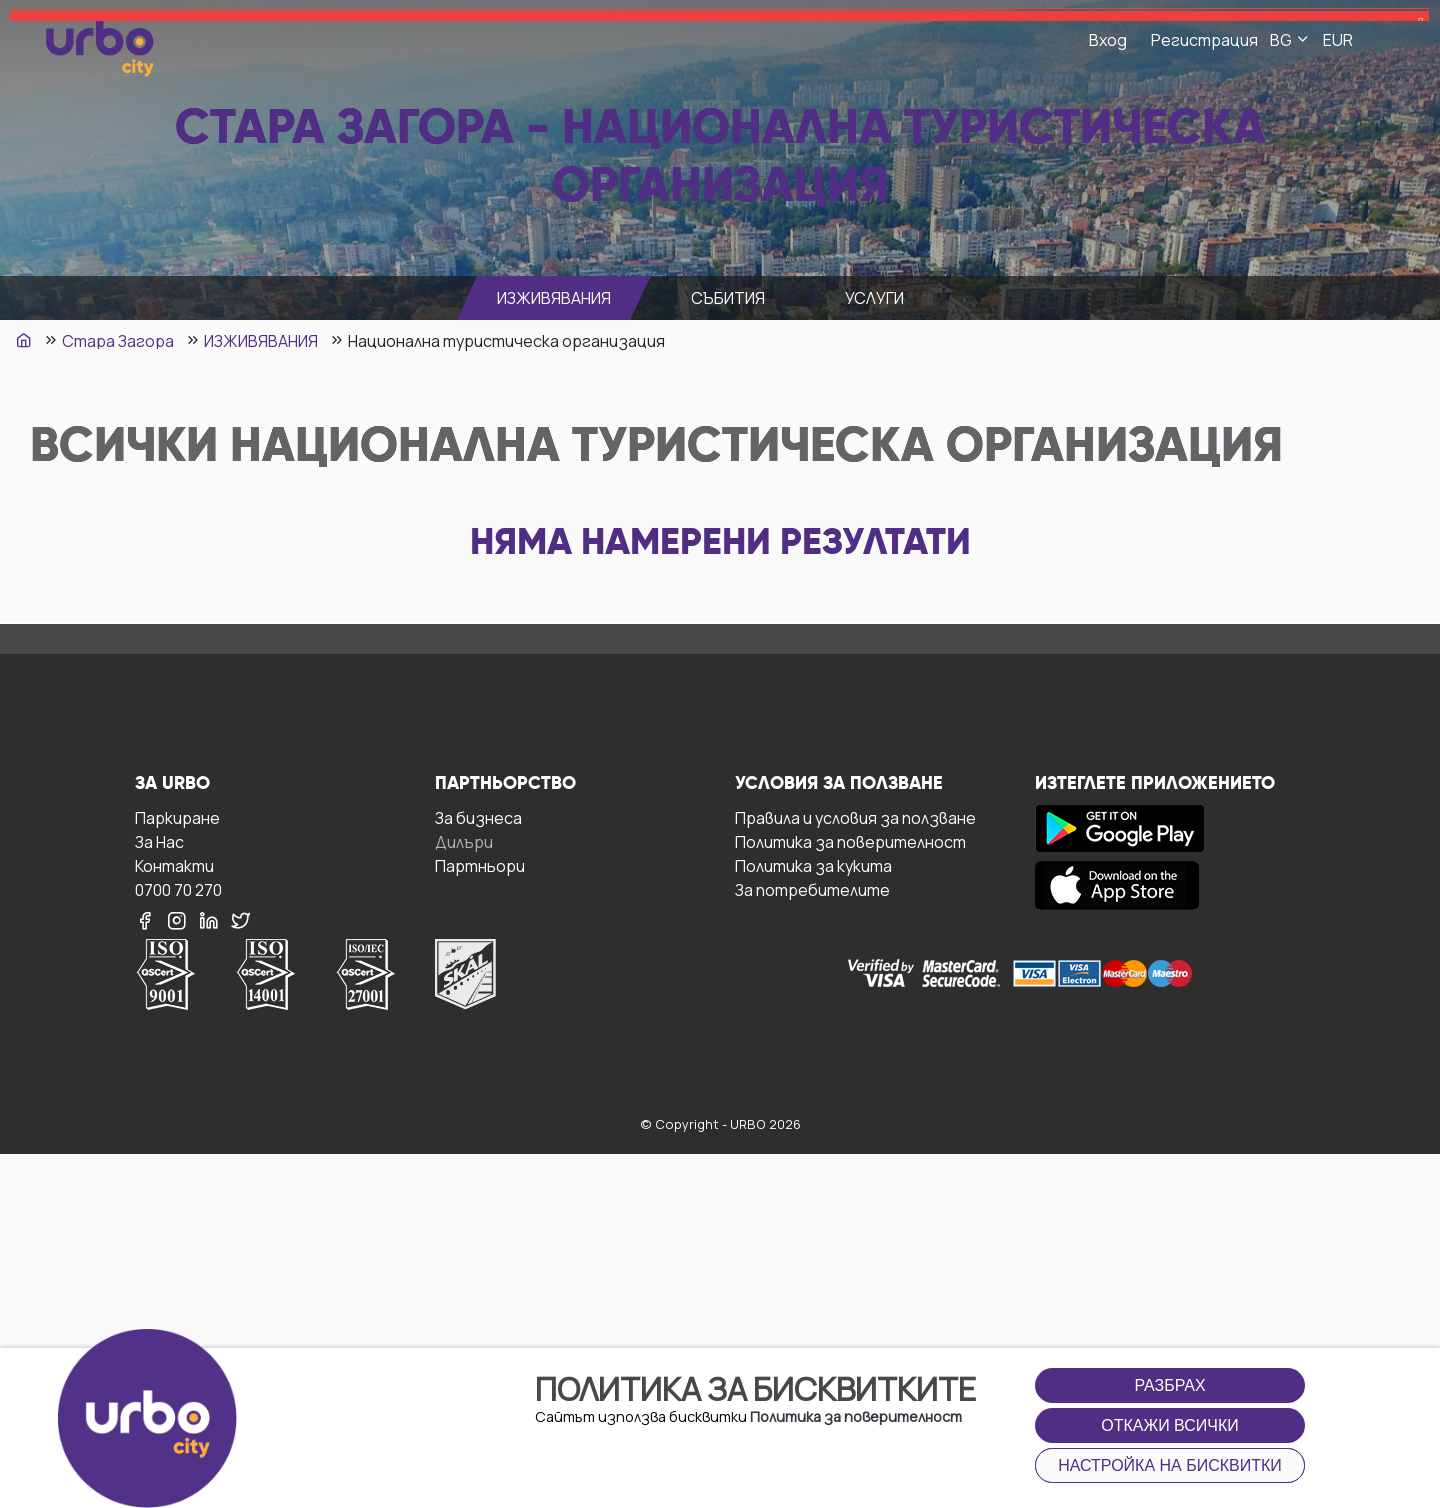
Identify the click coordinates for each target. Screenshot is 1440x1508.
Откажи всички (1170, 1425)
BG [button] (1290, 40)
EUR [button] (1338, 40)
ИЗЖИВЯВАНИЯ (554, 298)
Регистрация (1204, 40)
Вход (1108, 40)
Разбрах (1169, 1385)
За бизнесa (478, 817)
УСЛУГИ (874, 298)
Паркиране (177, 817)
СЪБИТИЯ (728, 298)
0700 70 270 (178, 889)
